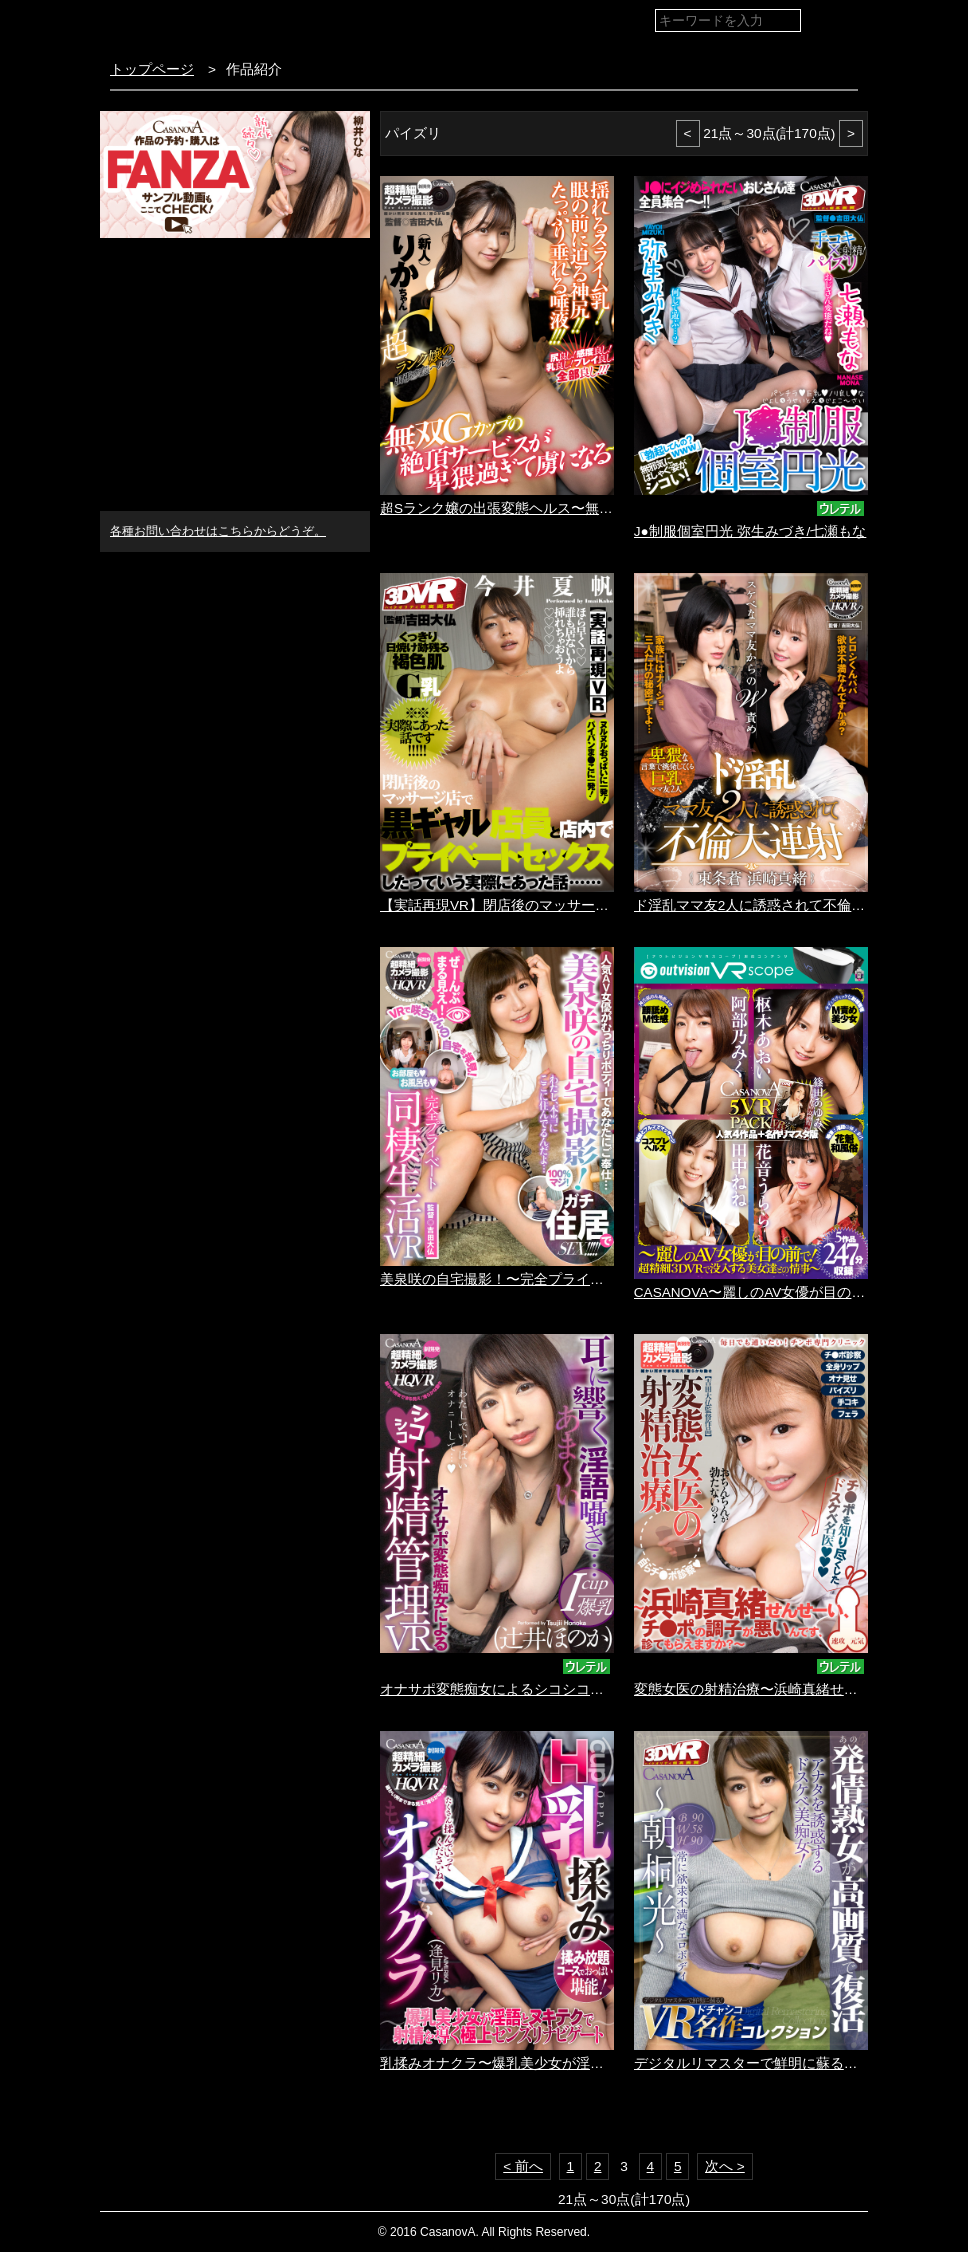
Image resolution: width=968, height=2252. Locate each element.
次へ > (725, 2166)
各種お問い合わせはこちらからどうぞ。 (218, 531)
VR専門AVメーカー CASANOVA (218, 24)
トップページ (152, 69)
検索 (836, 21)
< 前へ (523, 2166)
